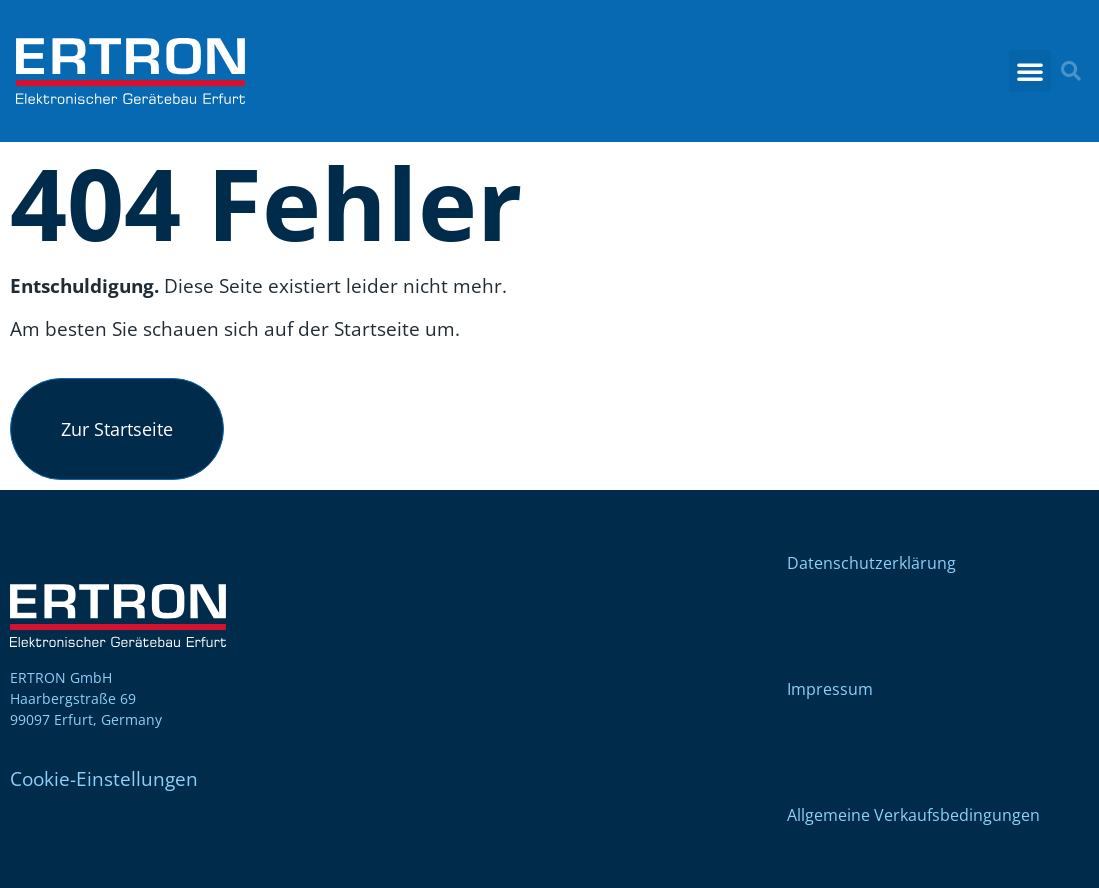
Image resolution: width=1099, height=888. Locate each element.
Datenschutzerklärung (871, 563)
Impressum (830, 689)
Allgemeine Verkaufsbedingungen (913, 815)
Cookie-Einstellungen (104, 779)
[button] (1030, 71)
